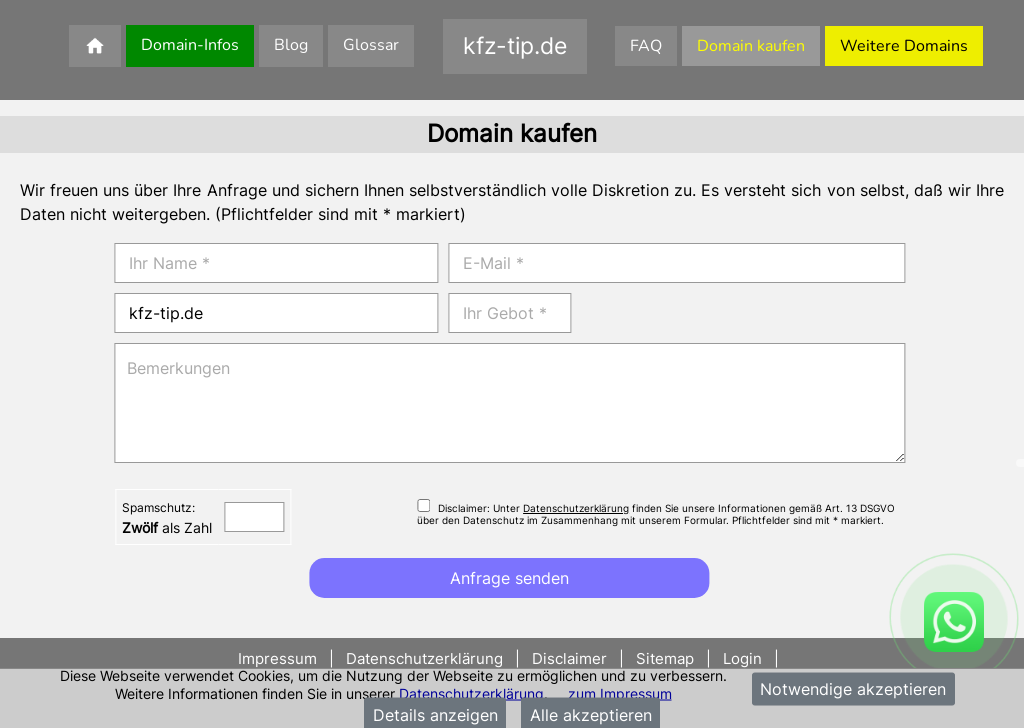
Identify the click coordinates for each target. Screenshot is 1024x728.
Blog (291, 45)
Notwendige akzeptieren (853, 689)
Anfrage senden (509, 578)
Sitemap (665, 658)
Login (742, 658)
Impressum (279, 658)
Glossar (371, 45)
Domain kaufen (751, 46)
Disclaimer (569, 658)
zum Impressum (620, 692)
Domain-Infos (190, 45)
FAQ (646, 46)
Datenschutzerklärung (471, 692)
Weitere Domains (904, 46)
